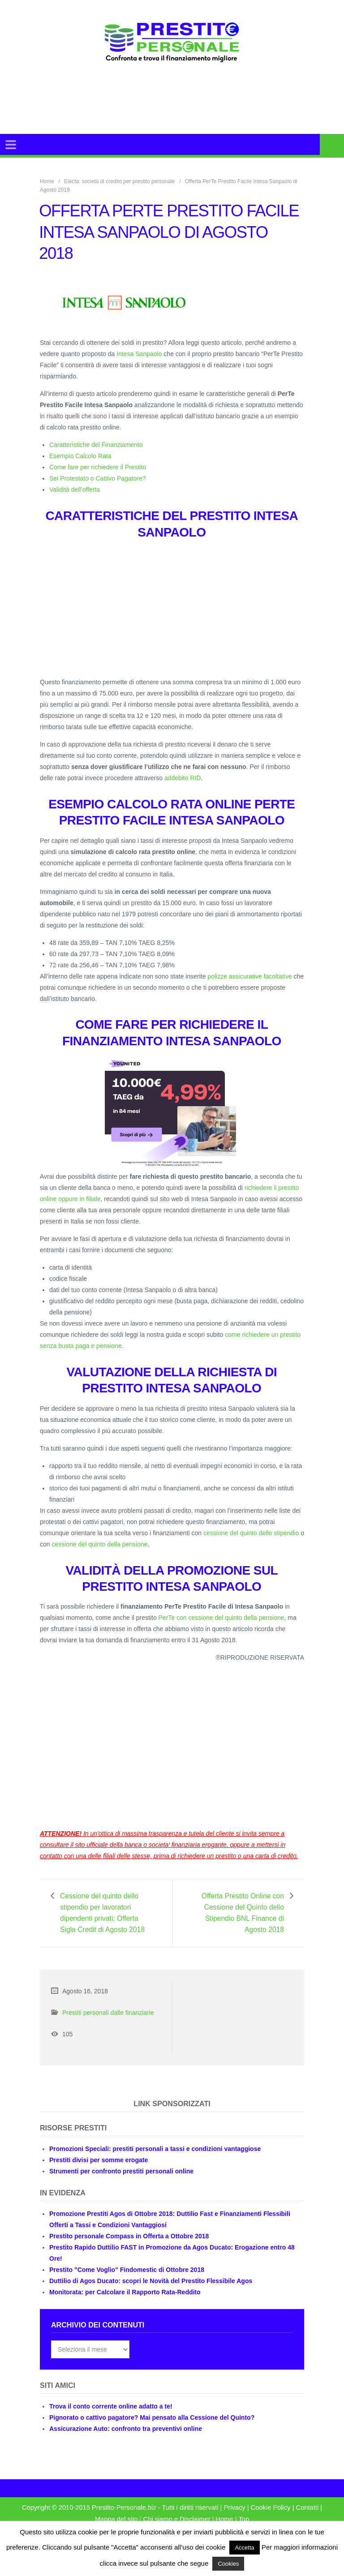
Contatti (307, 2518)
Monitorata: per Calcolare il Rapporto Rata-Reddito (125, 2303)
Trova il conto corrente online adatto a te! (110, 2417)
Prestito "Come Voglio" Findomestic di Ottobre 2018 (126, 2280)
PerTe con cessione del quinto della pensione (221, 1617)
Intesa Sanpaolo (139, 353)
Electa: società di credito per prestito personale (119, 181)
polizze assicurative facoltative (249, 976)
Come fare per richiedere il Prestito (97, 467)
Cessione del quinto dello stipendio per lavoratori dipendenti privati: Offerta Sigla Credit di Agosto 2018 (102, 1918)
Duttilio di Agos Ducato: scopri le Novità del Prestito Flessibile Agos (150, 2292)
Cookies (228, 2563)
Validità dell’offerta (74, 489)
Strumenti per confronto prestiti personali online (121, 2182)
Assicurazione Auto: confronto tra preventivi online (125, 2439)
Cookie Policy (271, 2518)
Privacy (234, 2518)
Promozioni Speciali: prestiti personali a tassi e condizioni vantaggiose (155, 2160)
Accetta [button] (244, 2547)
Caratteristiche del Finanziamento (96, 444)
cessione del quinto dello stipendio (251, 1533)
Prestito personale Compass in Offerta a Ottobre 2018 (129, 2247)
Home (47, 181)
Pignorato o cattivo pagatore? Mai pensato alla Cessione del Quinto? (151, 2428)
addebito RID (182, 777)
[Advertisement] (192, 109)
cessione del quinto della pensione (99, 1544)
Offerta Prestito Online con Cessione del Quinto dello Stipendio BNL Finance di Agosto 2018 (240, 1913)
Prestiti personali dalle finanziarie (108, 2023)
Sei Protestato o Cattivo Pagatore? (97, 478)
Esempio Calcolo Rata (80, 455)
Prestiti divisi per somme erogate (98, 2171)
